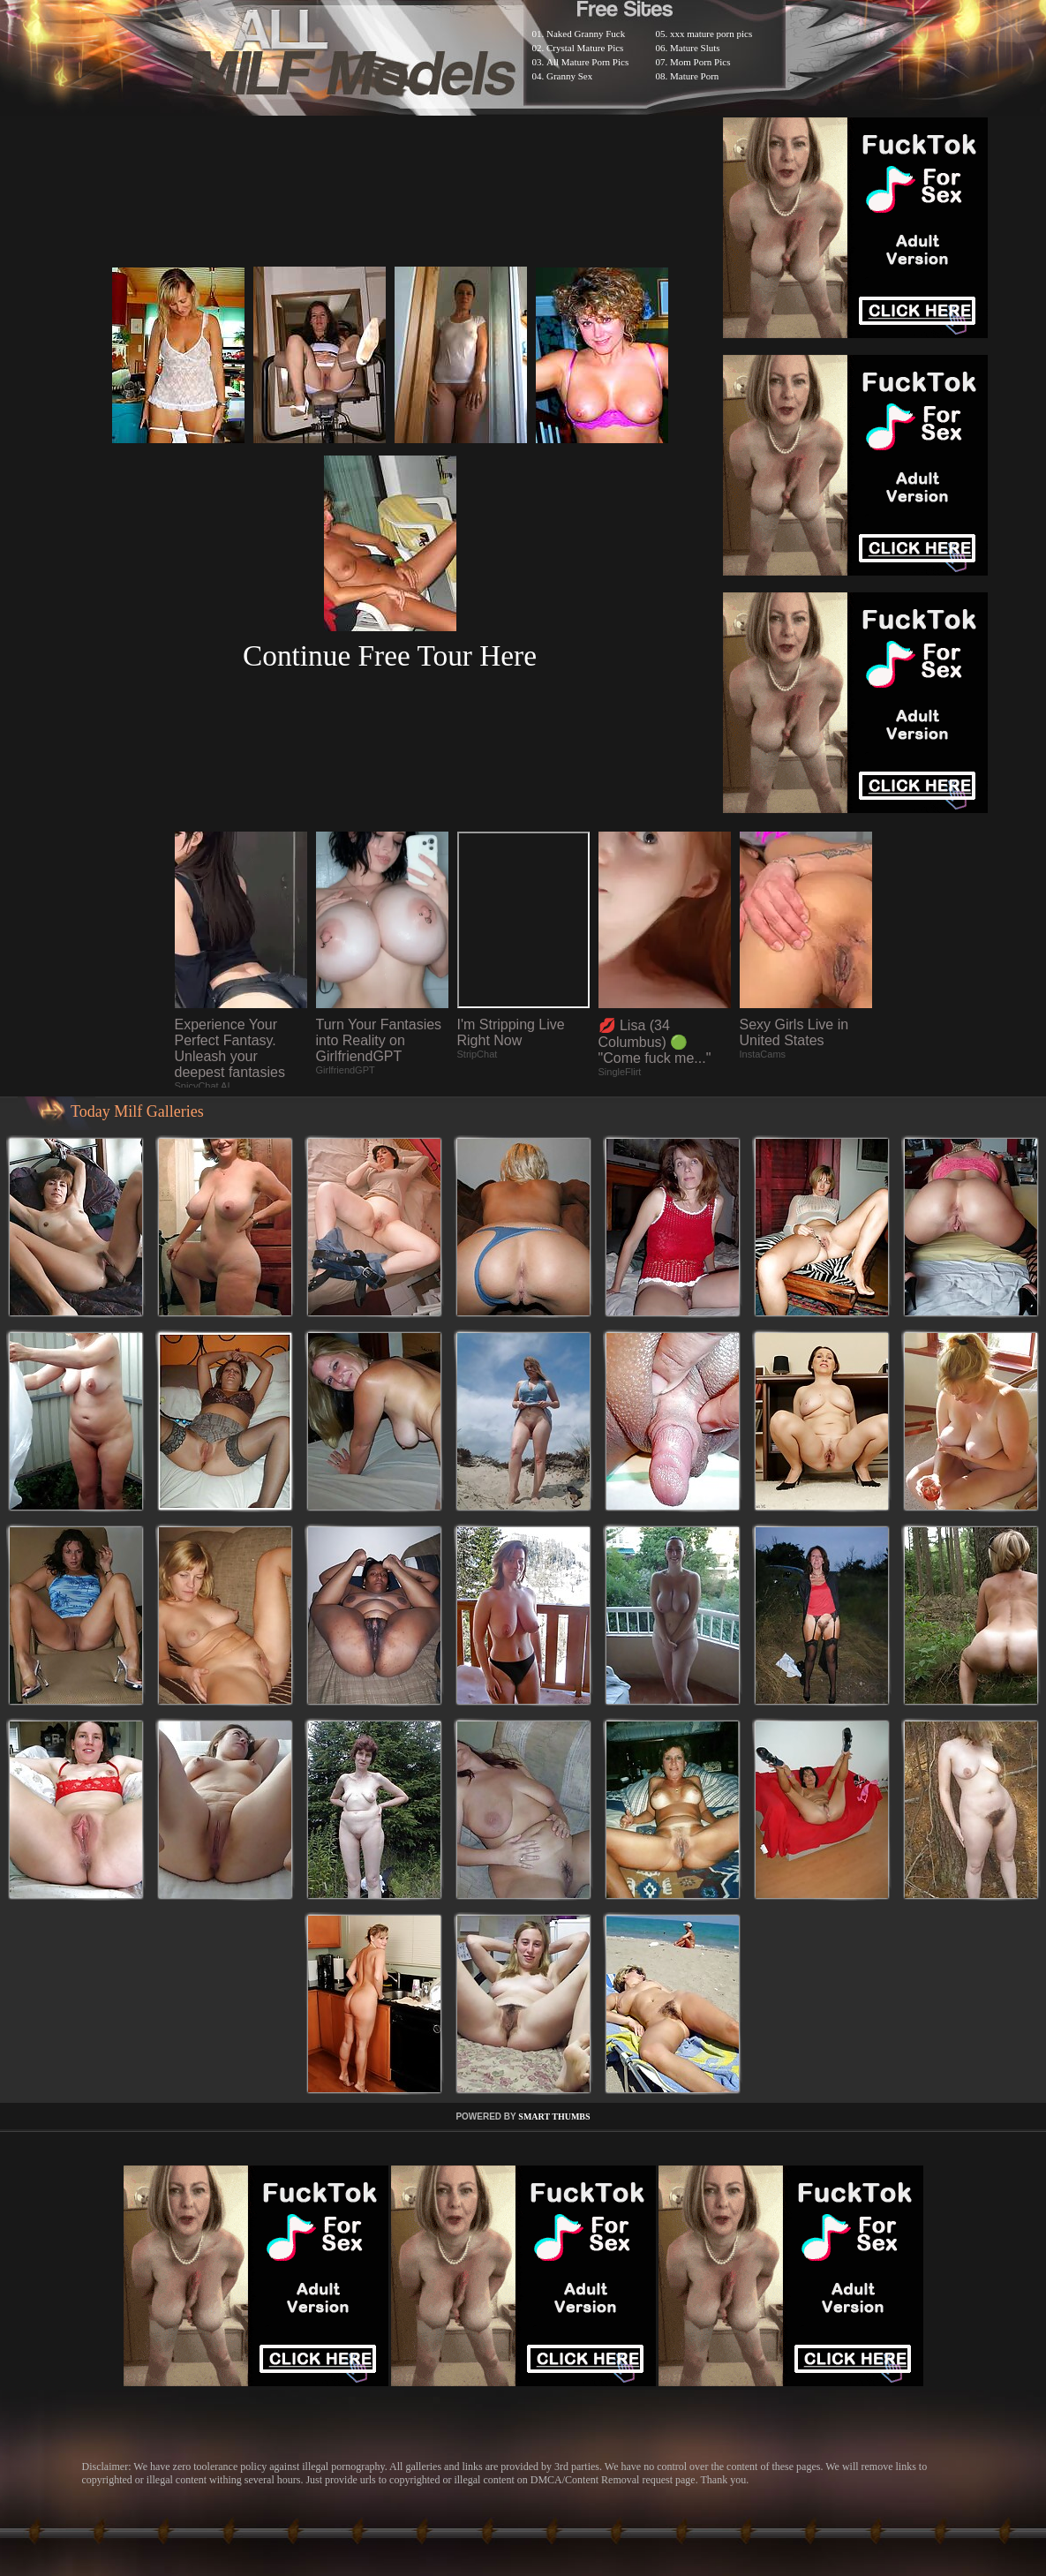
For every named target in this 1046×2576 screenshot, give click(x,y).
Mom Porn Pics (700, 61)
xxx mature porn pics (711, 33)
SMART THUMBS (554, 2116)
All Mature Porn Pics (587, 61)
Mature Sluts (695, 47)
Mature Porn (694, 76)
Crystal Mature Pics (584, 47)
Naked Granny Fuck (585, 33)
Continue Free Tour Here (390, 655)
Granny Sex (569, 76)
